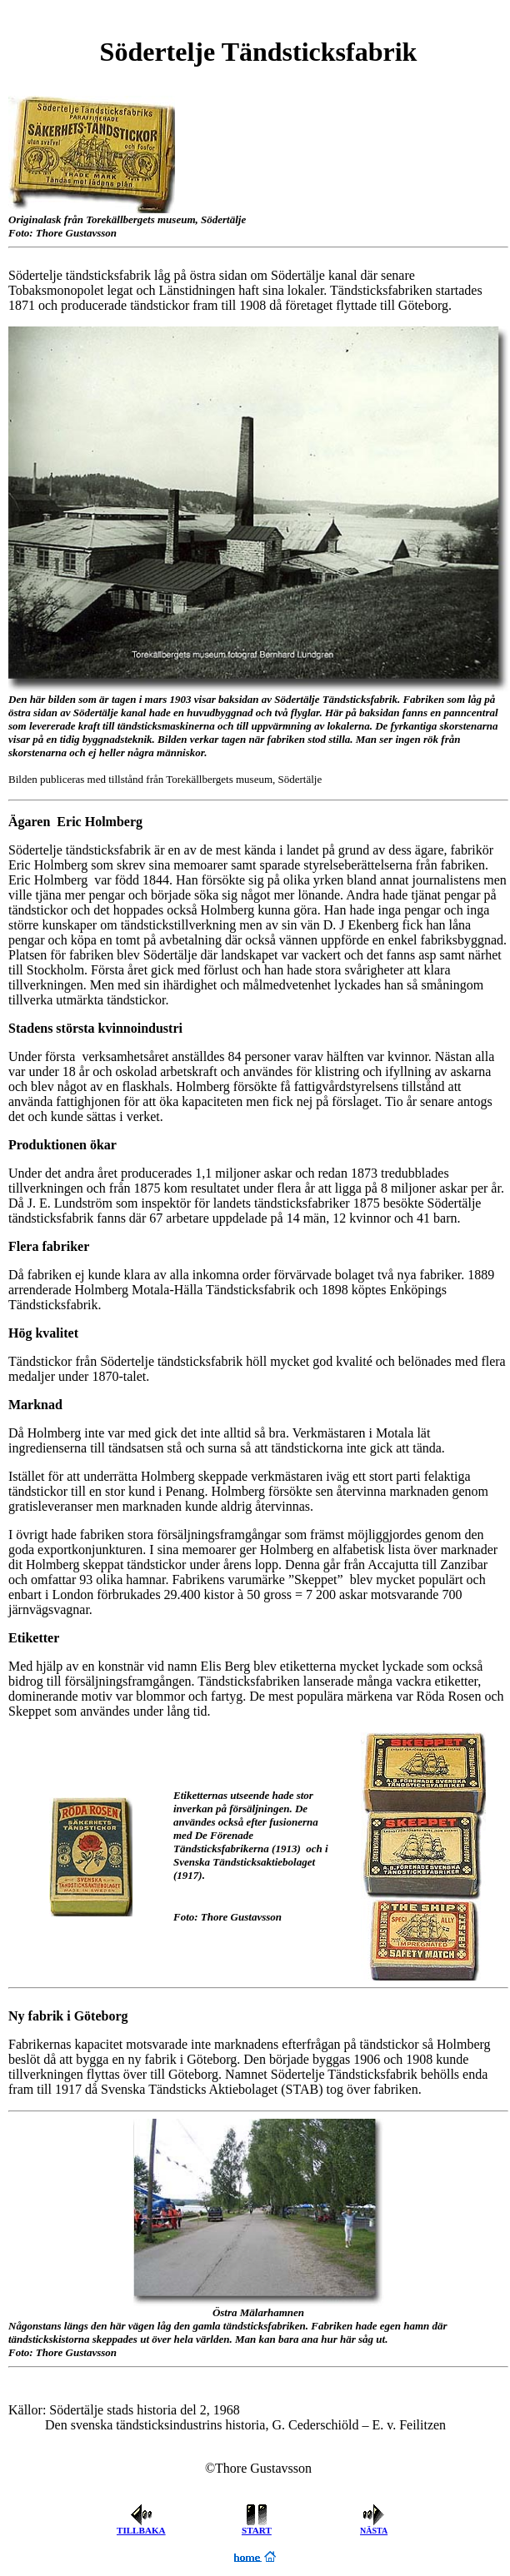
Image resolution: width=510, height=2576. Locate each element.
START (257, 2530)
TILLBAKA (141, 2530)
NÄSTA (374, 2530)
